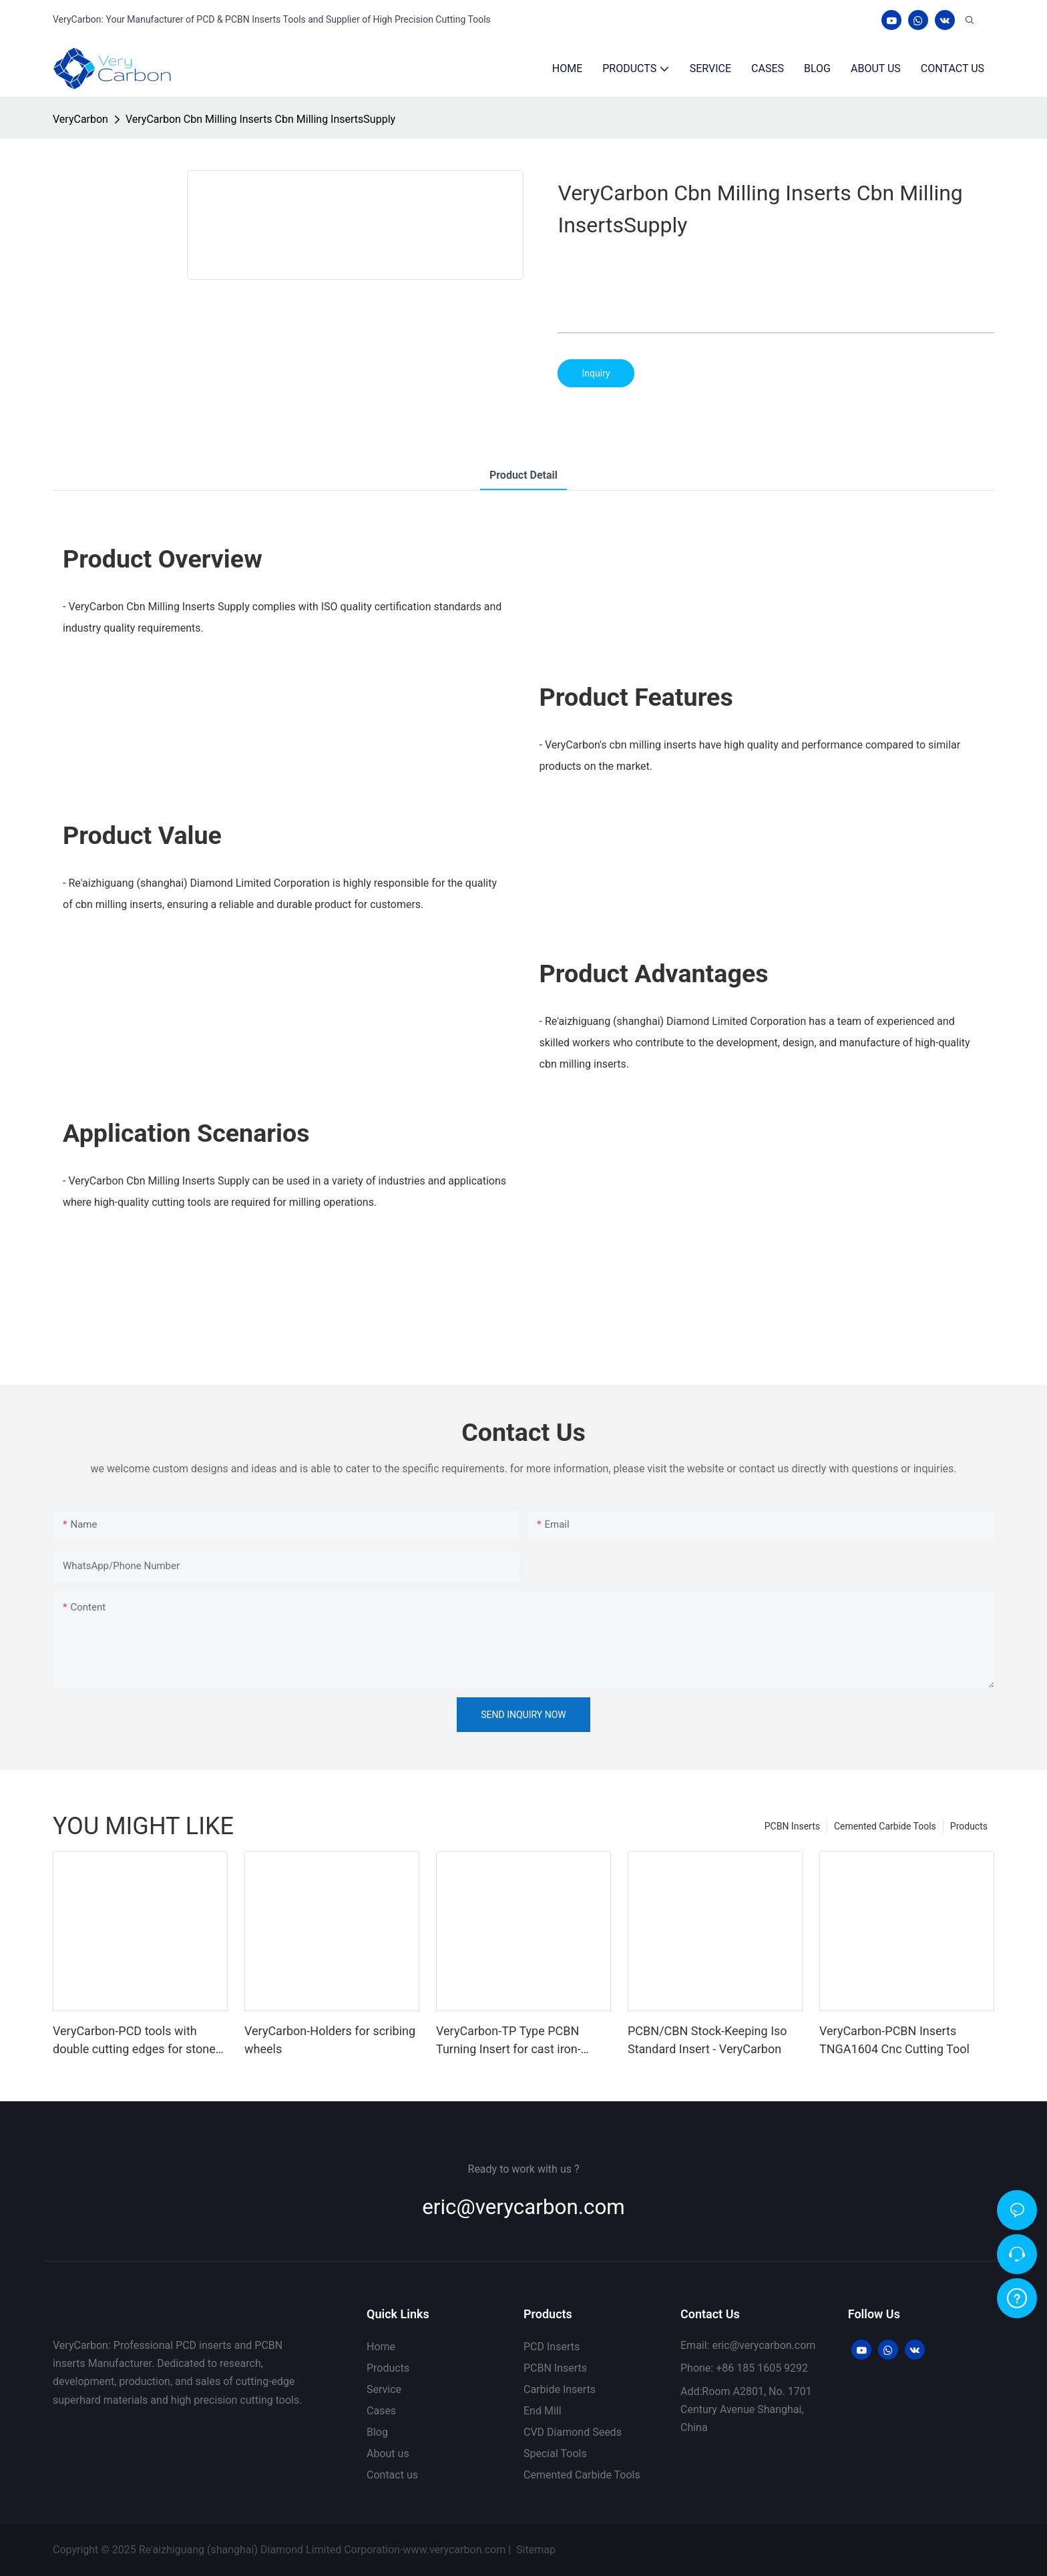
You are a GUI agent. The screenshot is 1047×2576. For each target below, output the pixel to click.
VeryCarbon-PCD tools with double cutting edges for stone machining (134, 2041)
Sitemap (537, 2549)
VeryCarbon (80, 119)
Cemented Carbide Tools (885, 1826)
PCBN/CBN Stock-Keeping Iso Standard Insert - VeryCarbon (707, 2040)
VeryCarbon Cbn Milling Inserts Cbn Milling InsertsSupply (260, 119)
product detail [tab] (523, 475)
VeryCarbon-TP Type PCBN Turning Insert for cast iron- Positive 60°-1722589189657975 (523, 2041)
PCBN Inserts (792, 1826)
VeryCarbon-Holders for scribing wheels (329, 2040)
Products (969, 1826)
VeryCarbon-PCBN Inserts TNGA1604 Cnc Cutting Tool (894, 2040)
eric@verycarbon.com (523, 2207)
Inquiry (596, 373)
